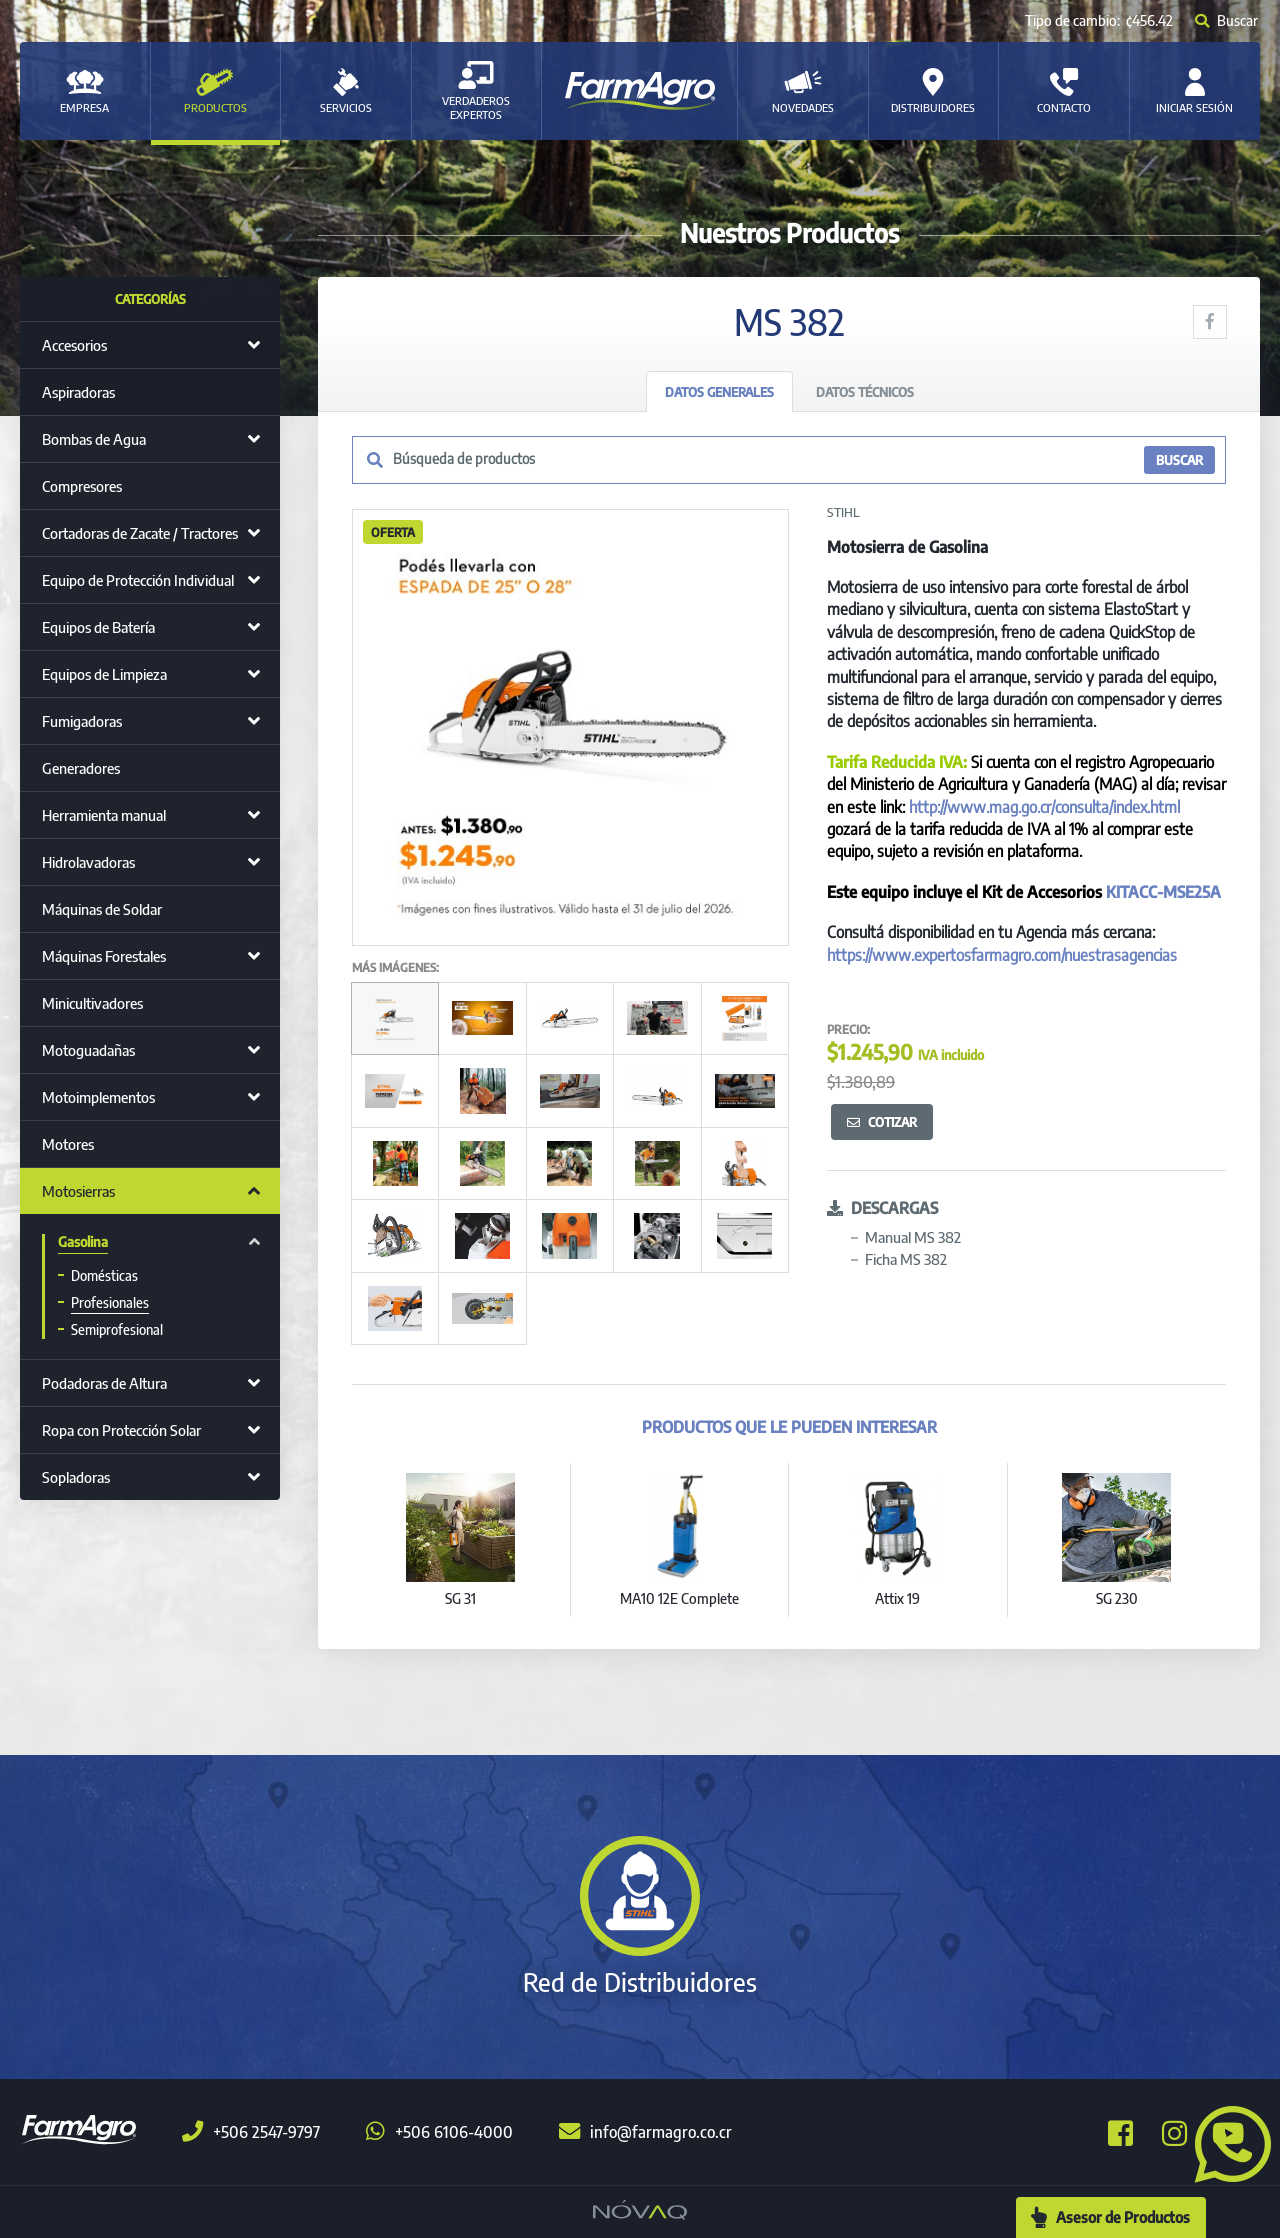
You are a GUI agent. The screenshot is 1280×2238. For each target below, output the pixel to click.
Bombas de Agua (94, 439)
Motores (68, 1144)
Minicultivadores (92, 1003)
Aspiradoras (78, 392)
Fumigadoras (82, 721)
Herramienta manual (104, 815)
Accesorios (74, 345)
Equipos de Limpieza (104, 674)
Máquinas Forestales (104, 956)
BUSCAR (1179, 460)
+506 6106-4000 (439, 2132)
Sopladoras (76, 1477)
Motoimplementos (98, 1097)
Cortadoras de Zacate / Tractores (140, 533)
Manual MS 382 (913, 1237)
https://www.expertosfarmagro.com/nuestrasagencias (1002, 955)
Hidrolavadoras (88, 862)
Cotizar (882, 1122)
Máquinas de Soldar (102, 909)
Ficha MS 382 (906, 1259)
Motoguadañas (88, 1050)
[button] (1225, 2142)
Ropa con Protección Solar (121, 1430)
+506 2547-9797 (251, 2132)
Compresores (82, 486)
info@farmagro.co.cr (645, 2132)
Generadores (81, 768)
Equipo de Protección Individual (138, 580)
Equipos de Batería (98, 627)
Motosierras (78, 1191)
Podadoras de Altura (104, 1383)
